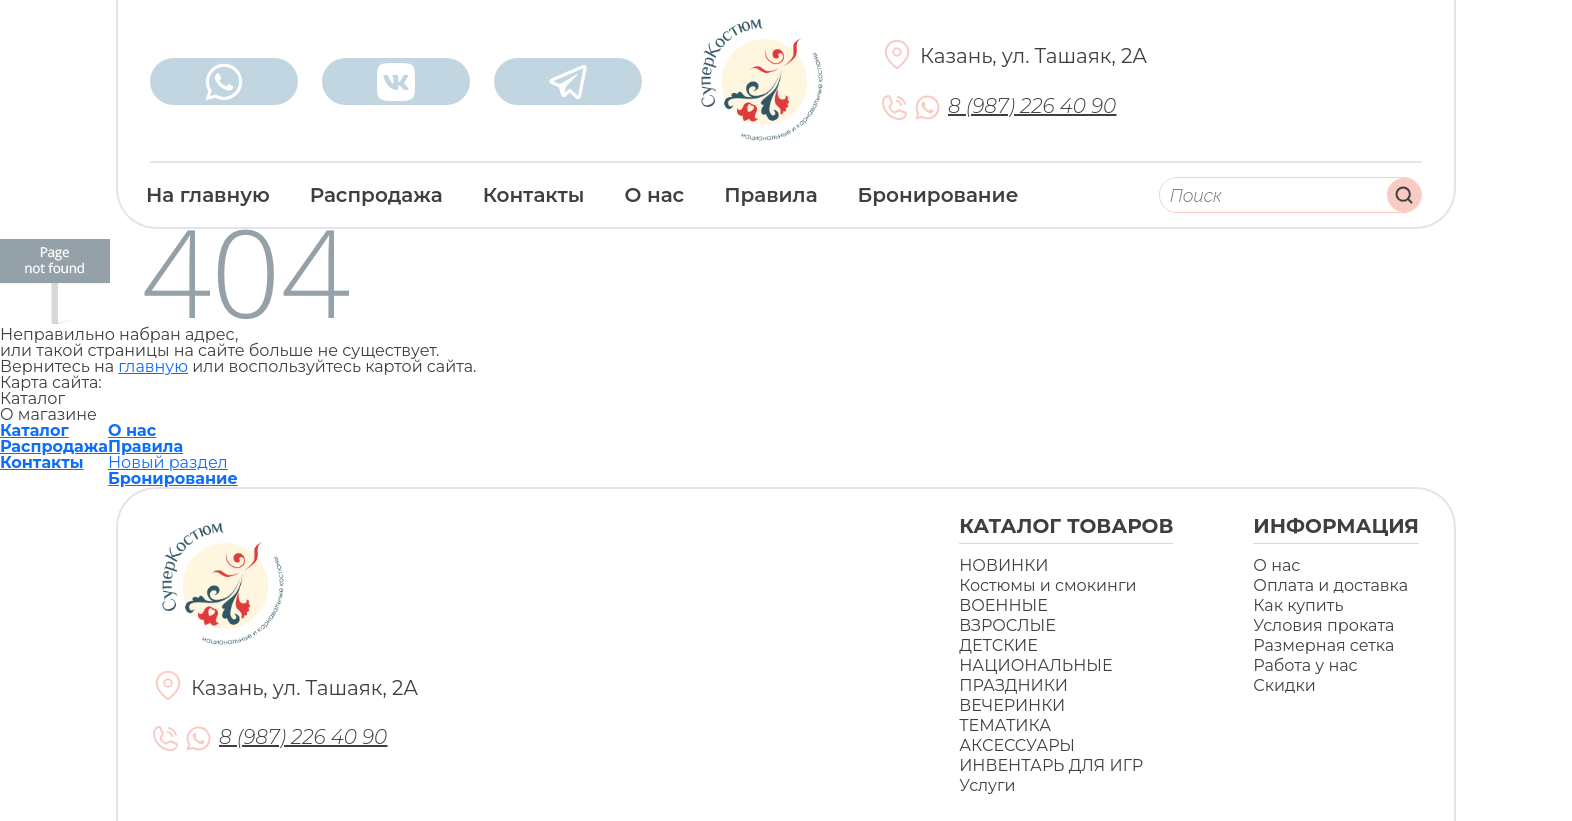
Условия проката (1323, 625)
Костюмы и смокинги (1047, 585)
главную (153, 366)
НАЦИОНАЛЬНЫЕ (1035, 665)
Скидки (1284, 685)
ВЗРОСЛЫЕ (1007, 625)
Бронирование (938, 195)
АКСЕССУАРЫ (1017, 745)
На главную (208, 195)
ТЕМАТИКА (1005, 725)
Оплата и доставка (1330, 585)
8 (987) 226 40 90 (1032, 106)
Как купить (1298, 605)
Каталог (34, 430)
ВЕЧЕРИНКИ (1012, 705)
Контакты (534, 195)
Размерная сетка (1323, 645)
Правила (770, 195)
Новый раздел (168, 462)
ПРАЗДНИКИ (1013, 685)
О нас (655, 195)
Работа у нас (1305, 665)
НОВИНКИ (1003, 565)
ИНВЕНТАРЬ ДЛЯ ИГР (1051, 765)
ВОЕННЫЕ (1003, 605)
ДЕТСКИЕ (998, 645)
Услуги (987, 785)
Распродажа (376, 195)
